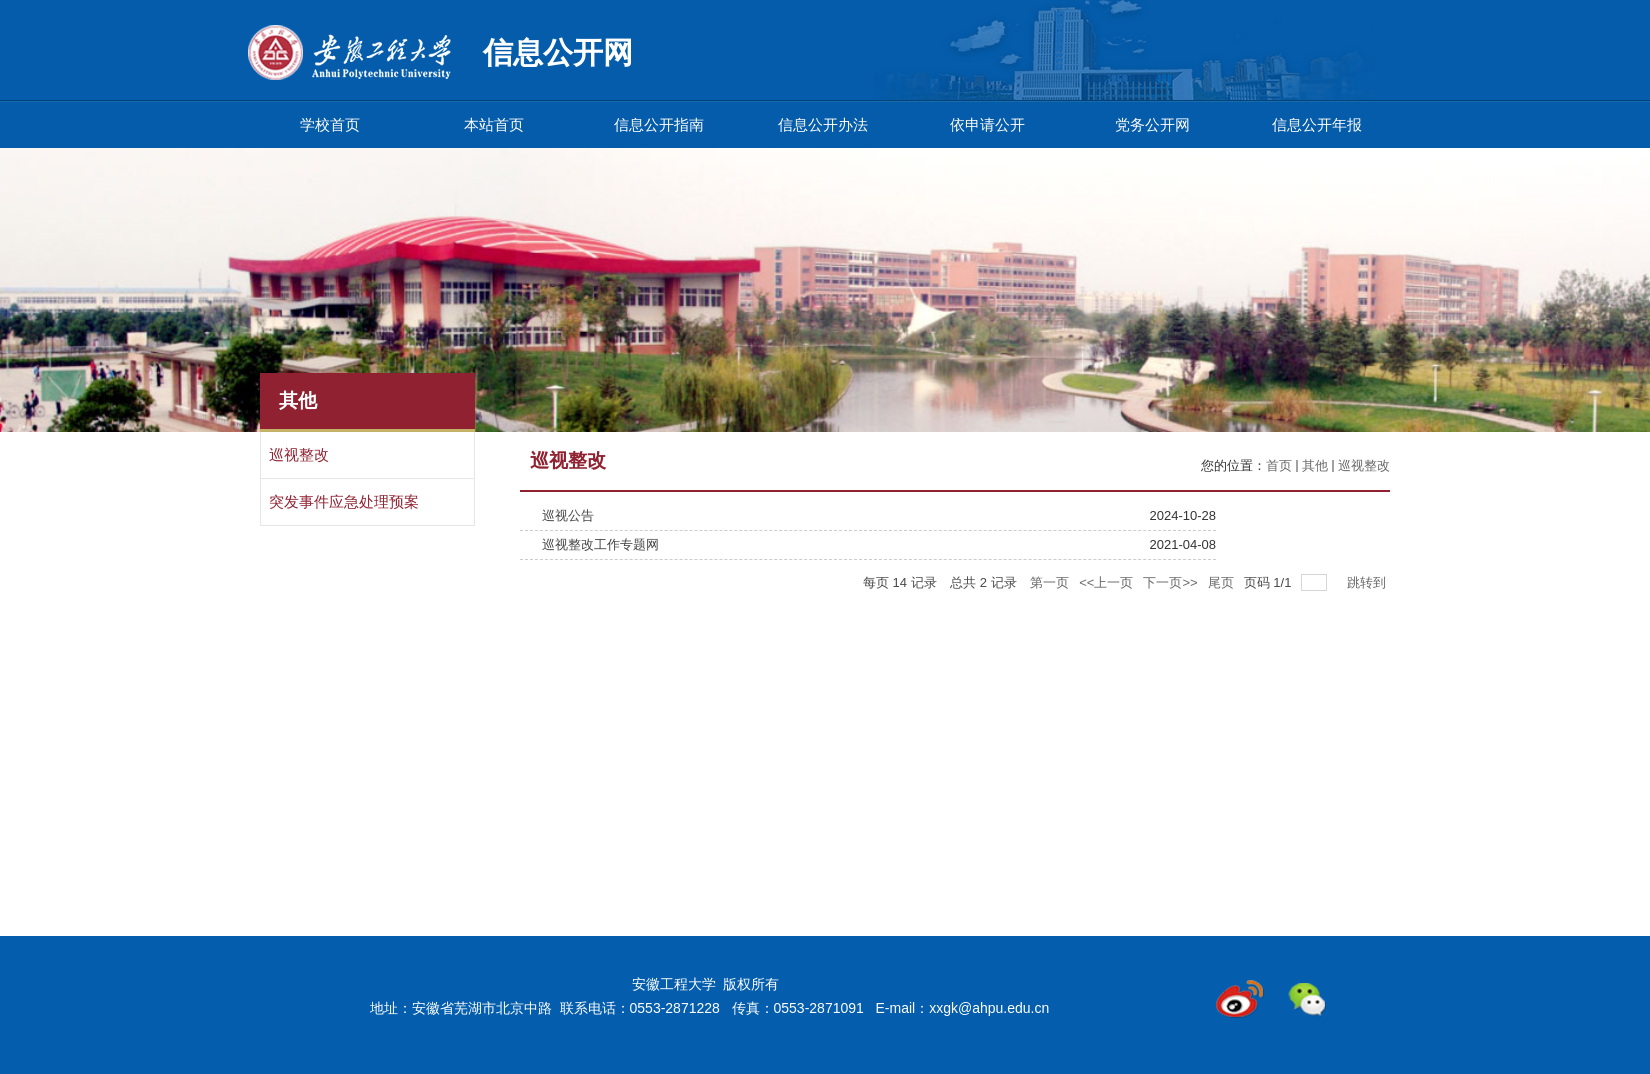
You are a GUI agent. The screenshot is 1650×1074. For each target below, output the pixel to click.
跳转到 (1368, 582)
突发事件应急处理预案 (344, 502)
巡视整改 (299, 455)
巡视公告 (568, 515)
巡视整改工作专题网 (600, 544)
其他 (1315, 465)
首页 (1279, 465)
